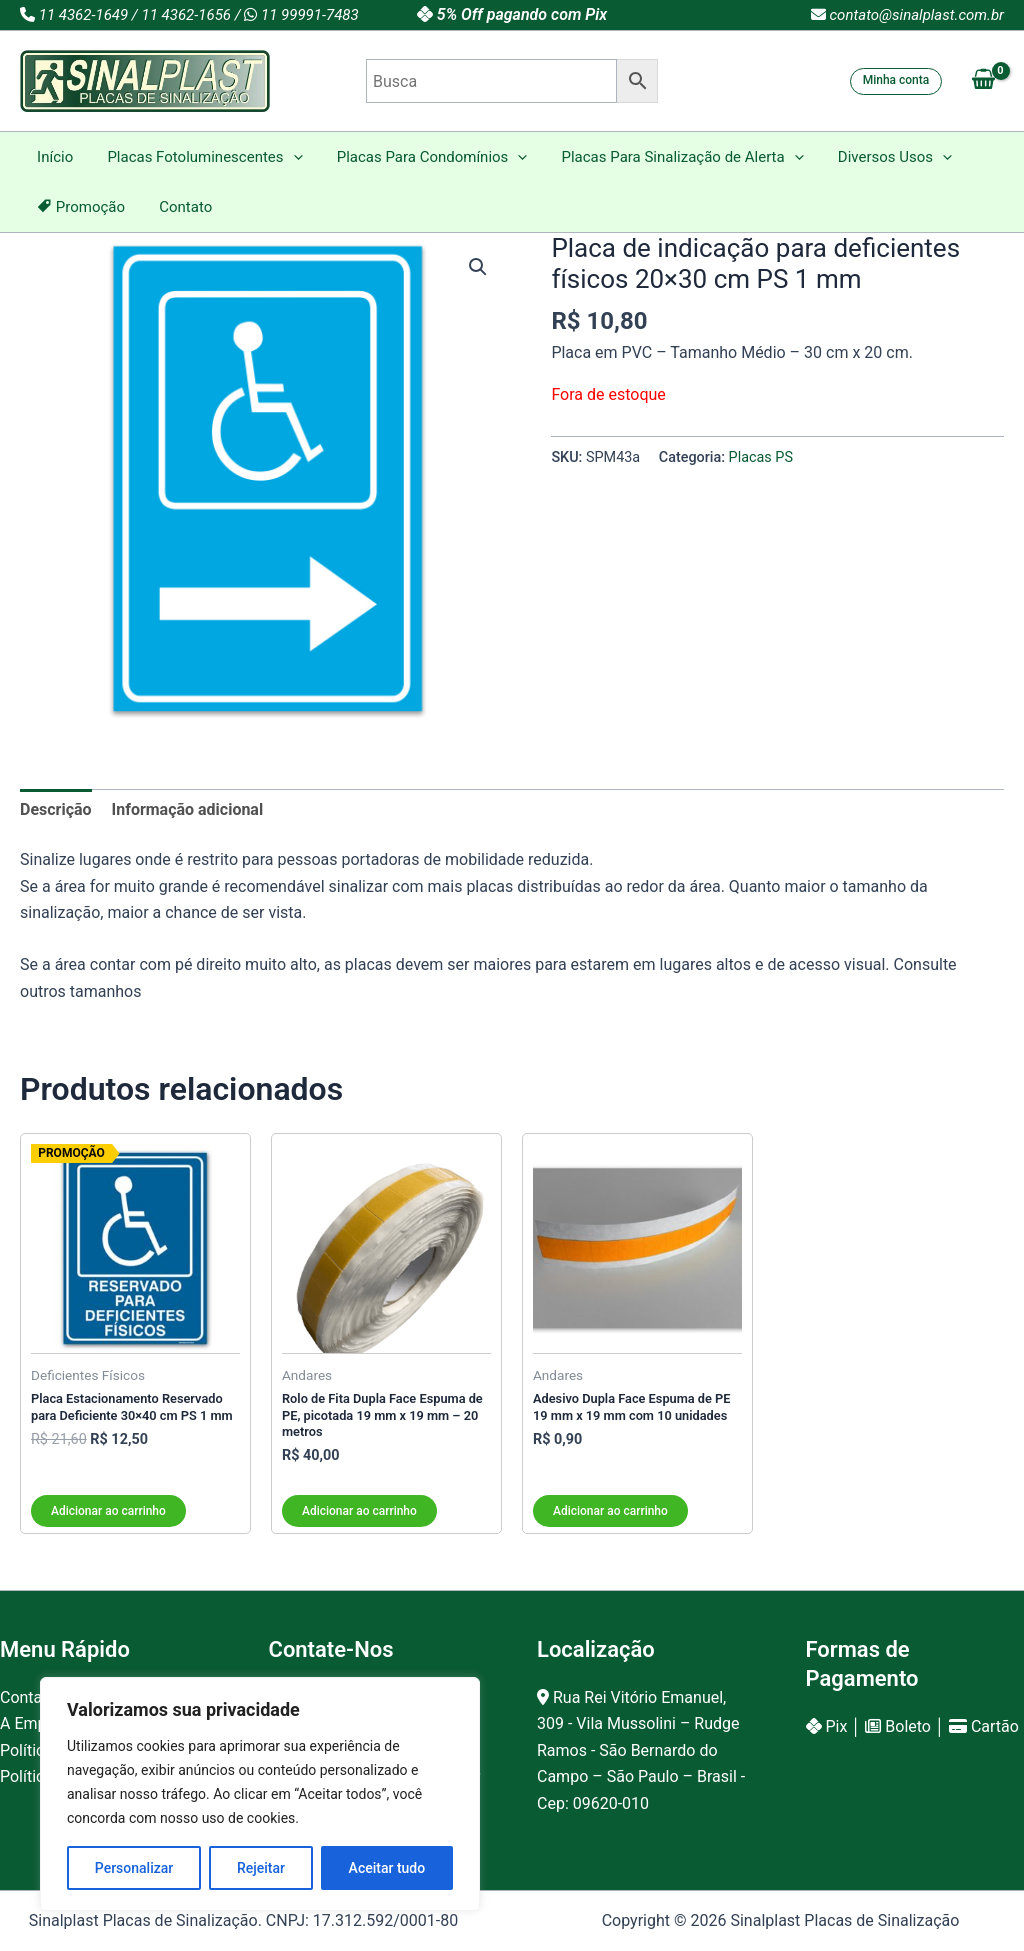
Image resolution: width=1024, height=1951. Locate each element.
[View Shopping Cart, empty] (983, 81)
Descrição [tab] (56, 809)
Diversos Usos (876, 157)
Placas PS (761, 457)
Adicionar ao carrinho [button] (108, 1511)
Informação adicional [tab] (188, 809)
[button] (896, 81)
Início (53, 157)
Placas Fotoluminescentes (198, 157)
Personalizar (134, 1868)
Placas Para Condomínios (421, 157)
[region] (260, 1794)
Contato (179, 207)
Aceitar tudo (387, 1868)
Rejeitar (261, 1868)
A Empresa (38, 1723)
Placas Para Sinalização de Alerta (668, 157)
